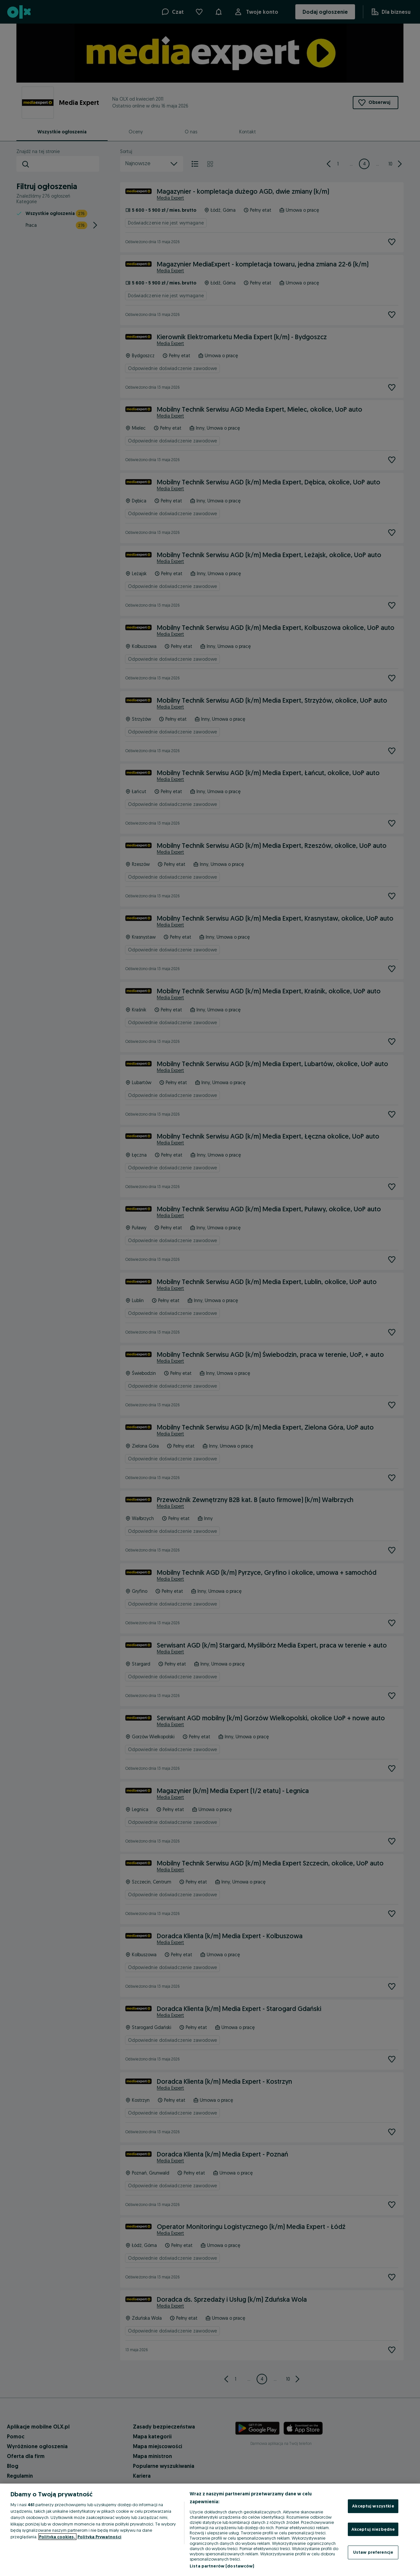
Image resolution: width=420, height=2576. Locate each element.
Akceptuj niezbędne (373, 2529)
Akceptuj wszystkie (373, 2505)
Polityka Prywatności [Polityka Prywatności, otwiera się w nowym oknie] (99, 2536)
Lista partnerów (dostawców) (222, 2565)
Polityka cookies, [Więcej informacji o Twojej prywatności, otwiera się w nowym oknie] (57, 2536)
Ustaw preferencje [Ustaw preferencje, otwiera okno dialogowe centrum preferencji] (373, 2552)
